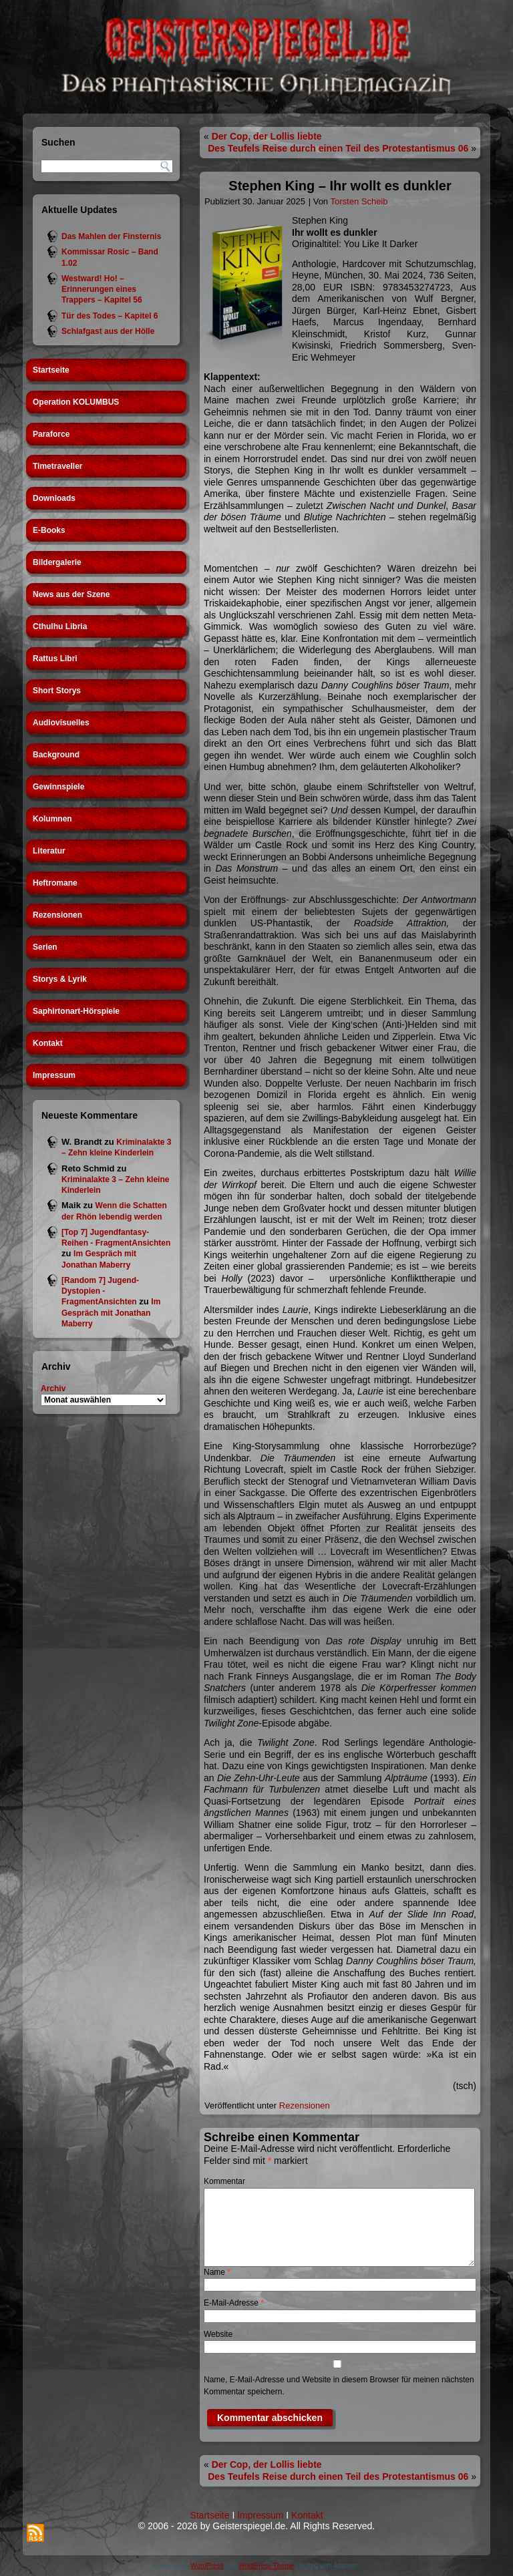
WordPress (206, 2565)
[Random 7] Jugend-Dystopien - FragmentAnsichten (100, 1291)
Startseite (51, 370)
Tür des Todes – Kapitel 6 (109, 316)
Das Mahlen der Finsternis (111, 236)
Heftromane (55, 883)
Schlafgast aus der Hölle (107, 331)
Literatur (49, 851)
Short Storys (57, 690)
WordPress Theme (266, 2565)
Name (217, 2272)
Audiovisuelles (61, 722)
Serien (45, 947)
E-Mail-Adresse (234, 2303)
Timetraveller (58, 466)
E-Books (49, 530)
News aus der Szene (71, 594)
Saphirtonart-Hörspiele (76, 1011)
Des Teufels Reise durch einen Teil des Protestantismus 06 (338, 148)
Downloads (54, 498)
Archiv (53, 1388)
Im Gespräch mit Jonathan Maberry (110, 1312)
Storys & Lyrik (60, 979)
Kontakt (48, 1043)
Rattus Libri (55, 658)
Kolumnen (52, 818)
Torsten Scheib (358, 201)
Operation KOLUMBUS (76, 402)
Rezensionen (57, 915)
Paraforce (51, 434)
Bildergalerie (57, 562)
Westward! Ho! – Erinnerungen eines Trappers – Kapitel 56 (101, 289)
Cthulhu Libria (60, 626)
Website (218, 2334)
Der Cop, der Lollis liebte (267, 136)
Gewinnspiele (58, 786)
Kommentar (224, 2181)
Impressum (54, 1075)
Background (56, 754)
